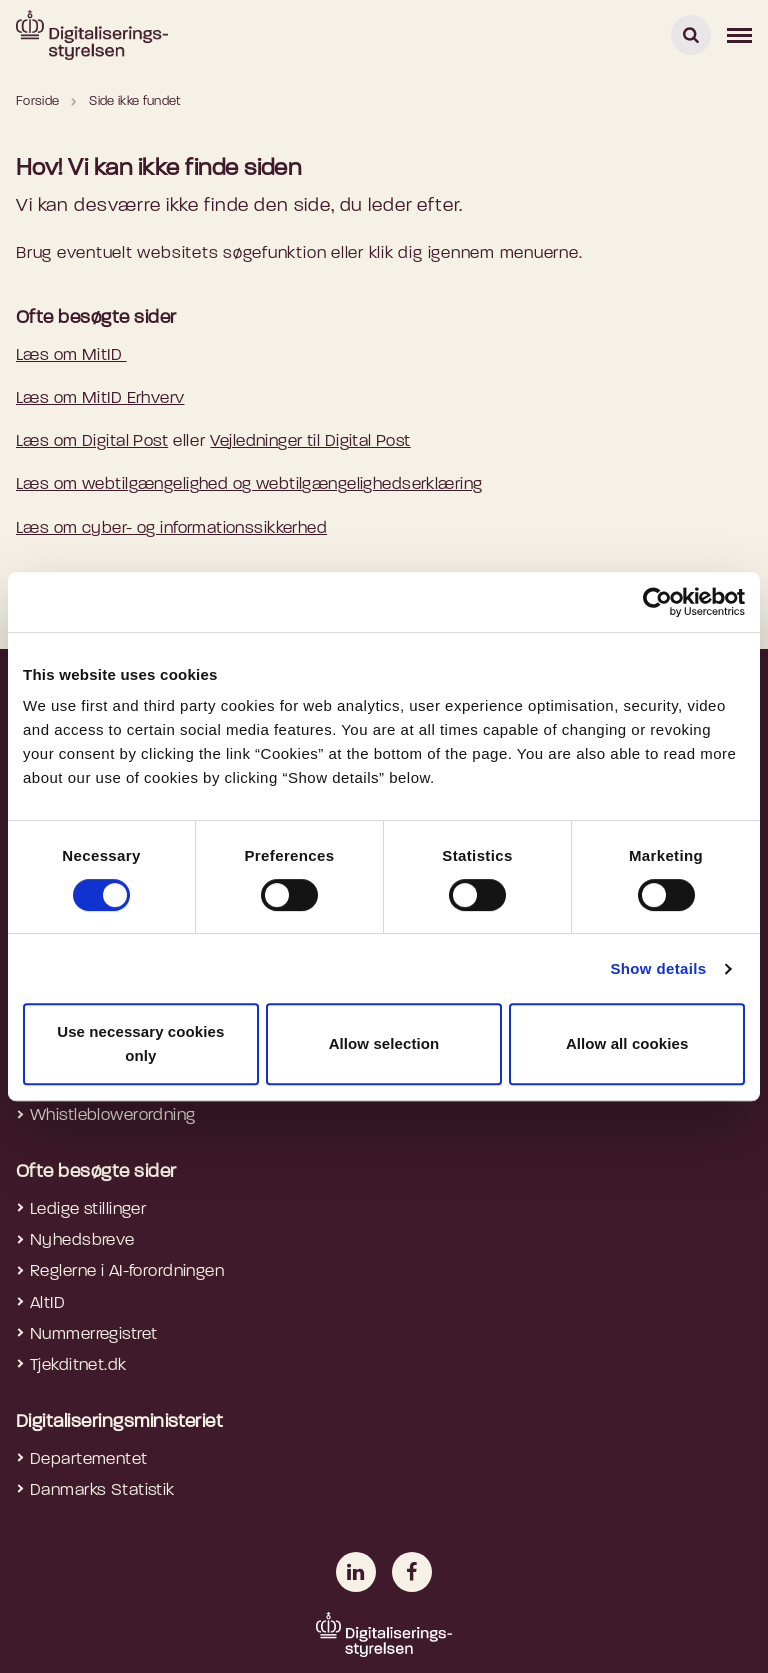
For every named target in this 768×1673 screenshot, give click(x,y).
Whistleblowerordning (113, 1115)
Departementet (89, 1459)
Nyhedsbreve (82, 1240)
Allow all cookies (627, 1043)
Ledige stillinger (88, 1209)
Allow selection (384, 1043)
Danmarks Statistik (102, 1490)
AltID (47, 1303)
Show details (658, 968)
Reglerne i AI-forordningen (127, 1271)
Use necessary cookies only (140, 1043)
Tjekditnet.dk (78, 1365)
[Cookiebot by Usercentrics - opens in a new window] (657, 602)
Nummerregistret (93, 1334)
